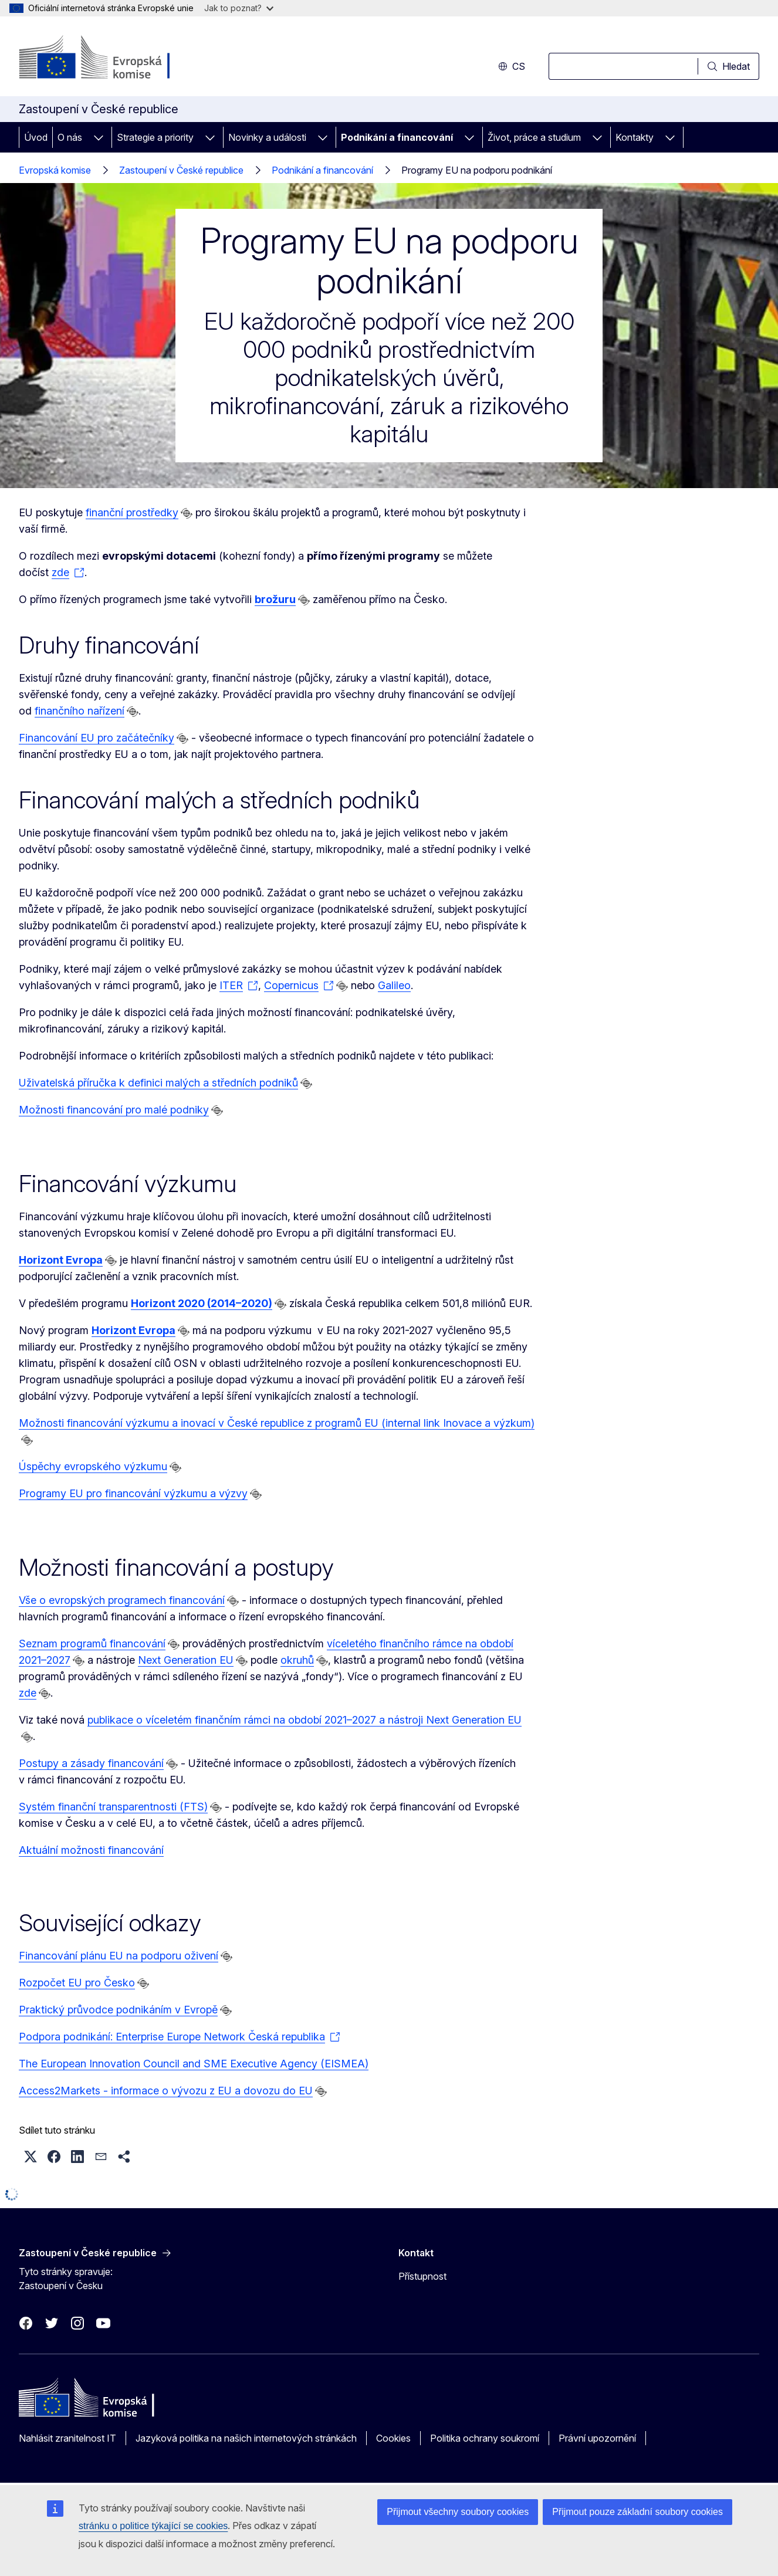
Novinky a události (267, 137)
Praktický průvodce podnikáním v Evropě (118, 2009)
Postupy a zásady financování (91, 1763)
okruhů (297, 1660)
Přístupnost (422, 2276)
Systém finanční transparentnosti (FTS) (113, 1806)
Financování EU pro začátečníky (96, 738)
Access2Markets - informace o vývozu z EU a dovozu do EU (166, 2090)
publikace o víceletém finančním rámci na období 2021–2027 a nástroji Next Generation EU (304, 1720)
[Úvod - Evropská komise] (113, 58)
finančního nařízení (79, 711)
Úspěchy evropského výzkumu (93, 1466)
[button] (30, 2156)
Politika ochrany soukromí (484, 2438)
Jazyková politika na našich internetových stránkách (246, 2438)
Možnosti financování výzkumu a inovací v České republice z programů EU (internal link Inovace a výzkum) (277, 1423)
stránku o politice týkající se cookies (153, 2526)
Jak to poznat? (238, 8)
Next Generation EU (186, 1660)
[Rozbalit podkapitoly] (98, 137)
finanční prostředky (132, 512)
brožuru (275, 599)
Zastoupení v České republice (181, 170)
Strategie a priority (155, 137)
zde (27, 1693)
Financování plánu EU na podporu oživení (118, 1955)
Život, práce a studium (534, 137)
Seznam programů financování (92, 1643)
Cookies (393, 2438)
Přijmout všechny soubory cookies (458, 2512)
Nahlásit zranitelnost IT (67, 2438)
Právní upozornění (597, 2438)
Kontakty (634, 137)
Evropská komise (55, 170)
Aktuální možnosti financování (91, 1850)
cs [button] (511, 66)
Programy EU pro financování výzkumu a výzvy (133, 1493)
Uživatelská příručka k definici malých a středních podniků (158, 1083)
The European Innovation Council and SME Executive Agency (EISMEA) (193, 2063)
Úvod (36, 137)
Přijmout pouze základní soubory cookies (637, 2512)
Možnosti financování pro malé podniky (114, 1109)
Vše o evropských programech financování (122, 1600)
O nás (69, 137)
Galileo (394, 985)
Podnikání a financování (397, 137)
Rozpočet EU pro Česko (77, 1982)
